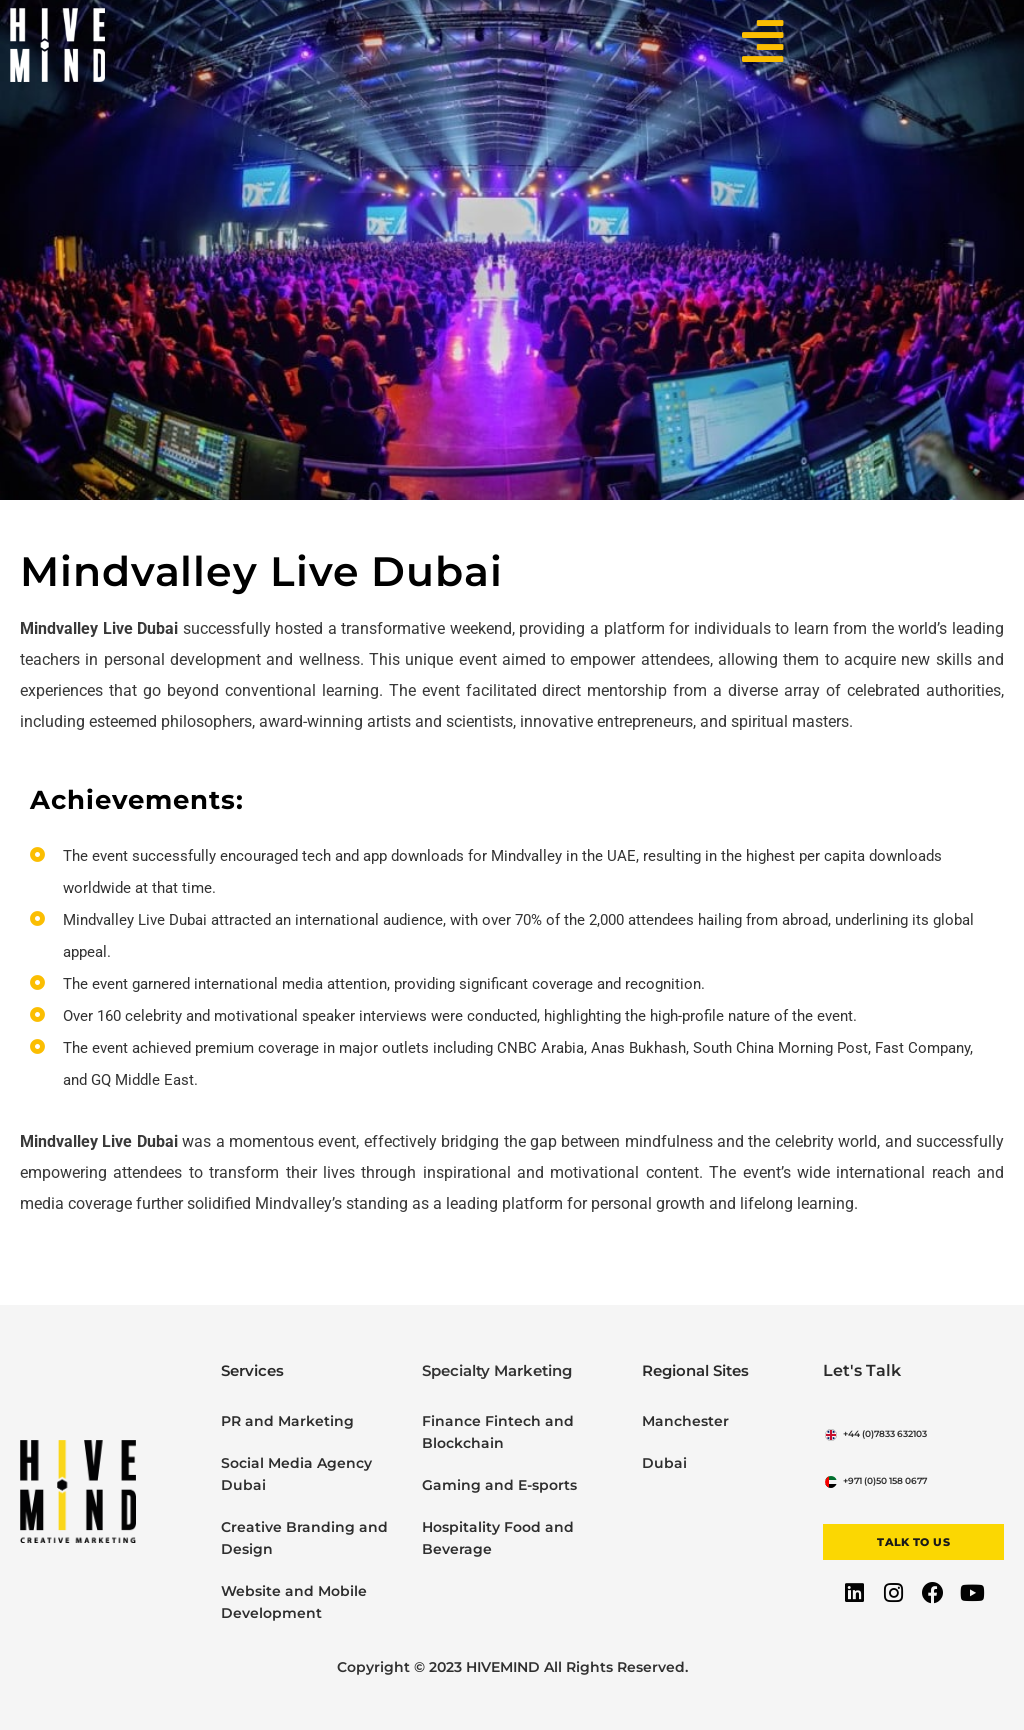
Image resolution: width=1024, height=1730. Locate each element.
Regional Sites (695, 1370)
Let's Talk (858, 1370)
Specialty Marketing (497, 1370)
